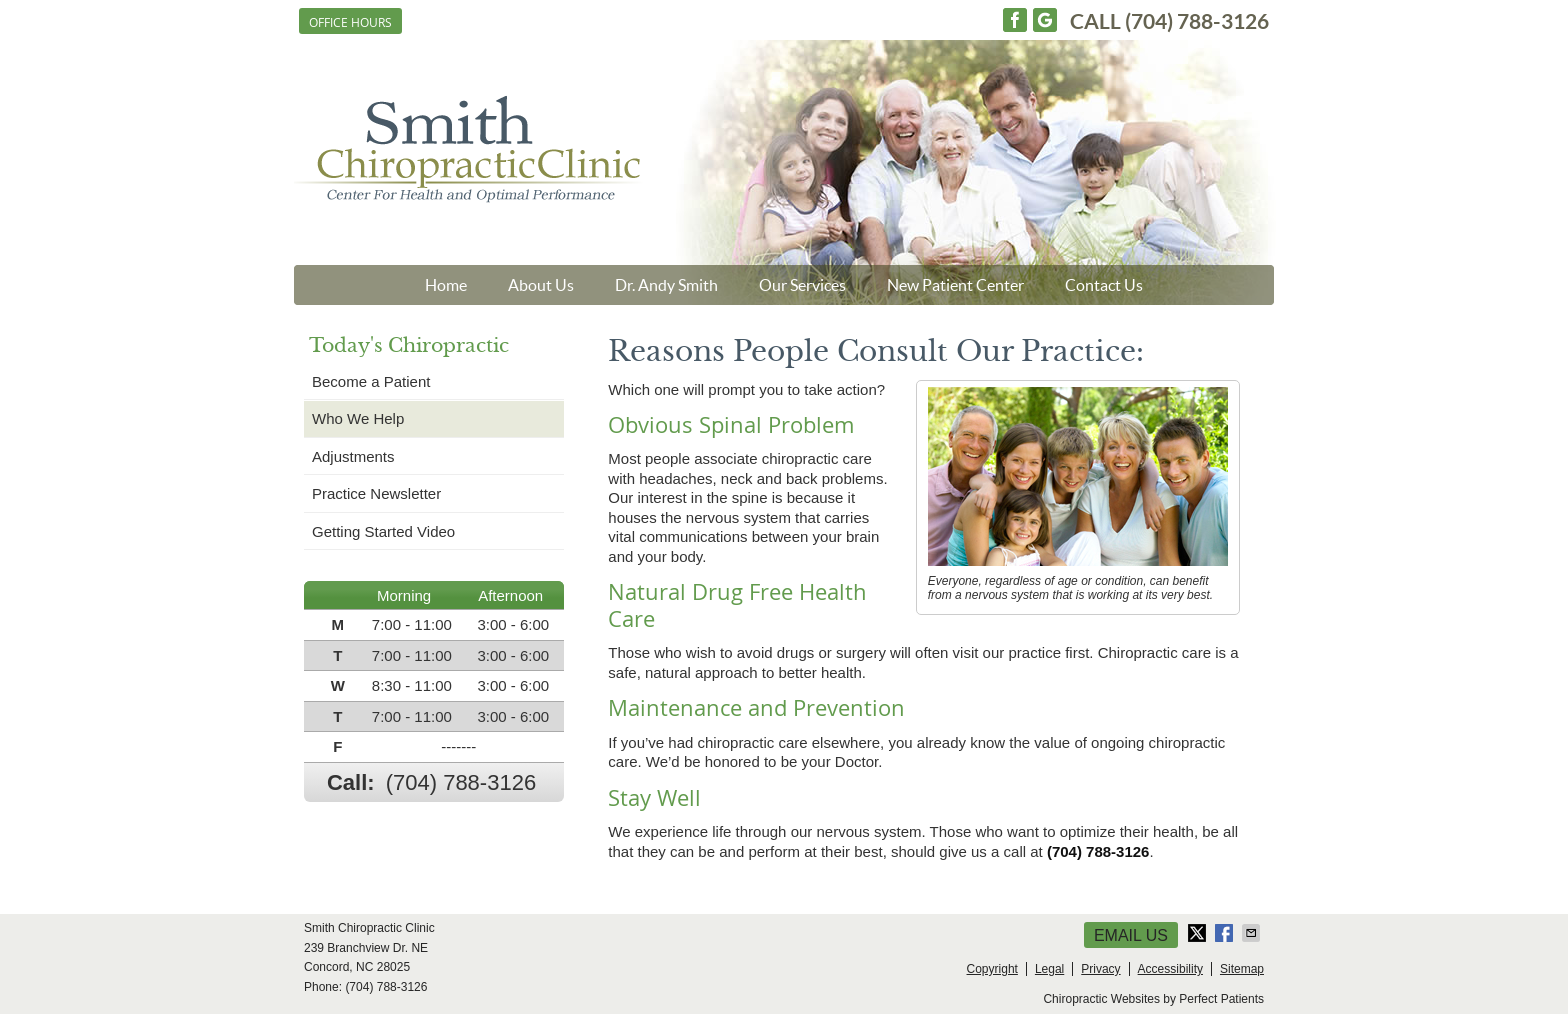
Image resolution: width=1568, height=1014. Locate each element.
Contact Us (1104, 285)
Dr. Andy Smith (666, 285)
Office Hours (350, 22)
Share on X (1199, 933)
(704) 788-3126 (1197, 21)
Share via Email (1253, 933)
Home (446, 285)
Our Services (802, 285)
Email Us (1131, 935)
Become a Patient (371, 381)
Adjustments (353, 456)
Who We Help (358, 418)
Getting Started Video (383, 531)
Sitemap (1242, 969)
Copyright (992, 969)
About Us (541, 285)
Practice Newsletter (376, 493)
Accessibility (1170, 969)
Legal (1049, 969)
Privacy (1100, 969)
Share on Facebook (1226, 933)
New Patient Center (955, 285)
